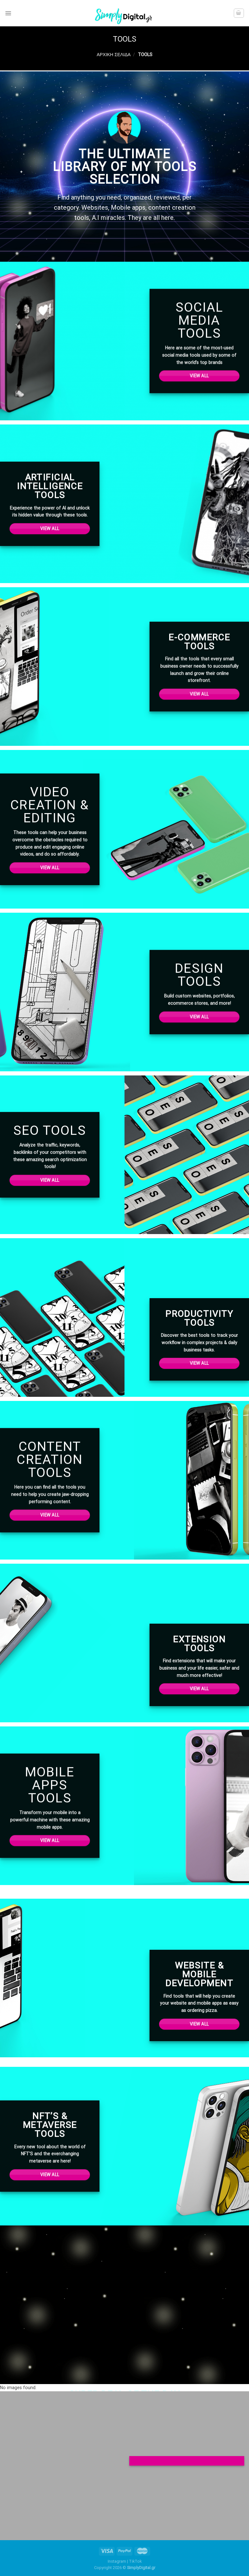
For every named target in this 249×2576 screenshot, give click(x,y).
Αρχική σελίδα (114, 54)
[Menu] (8, 13)
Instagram (117, 2561)
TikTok (135, 2561)
